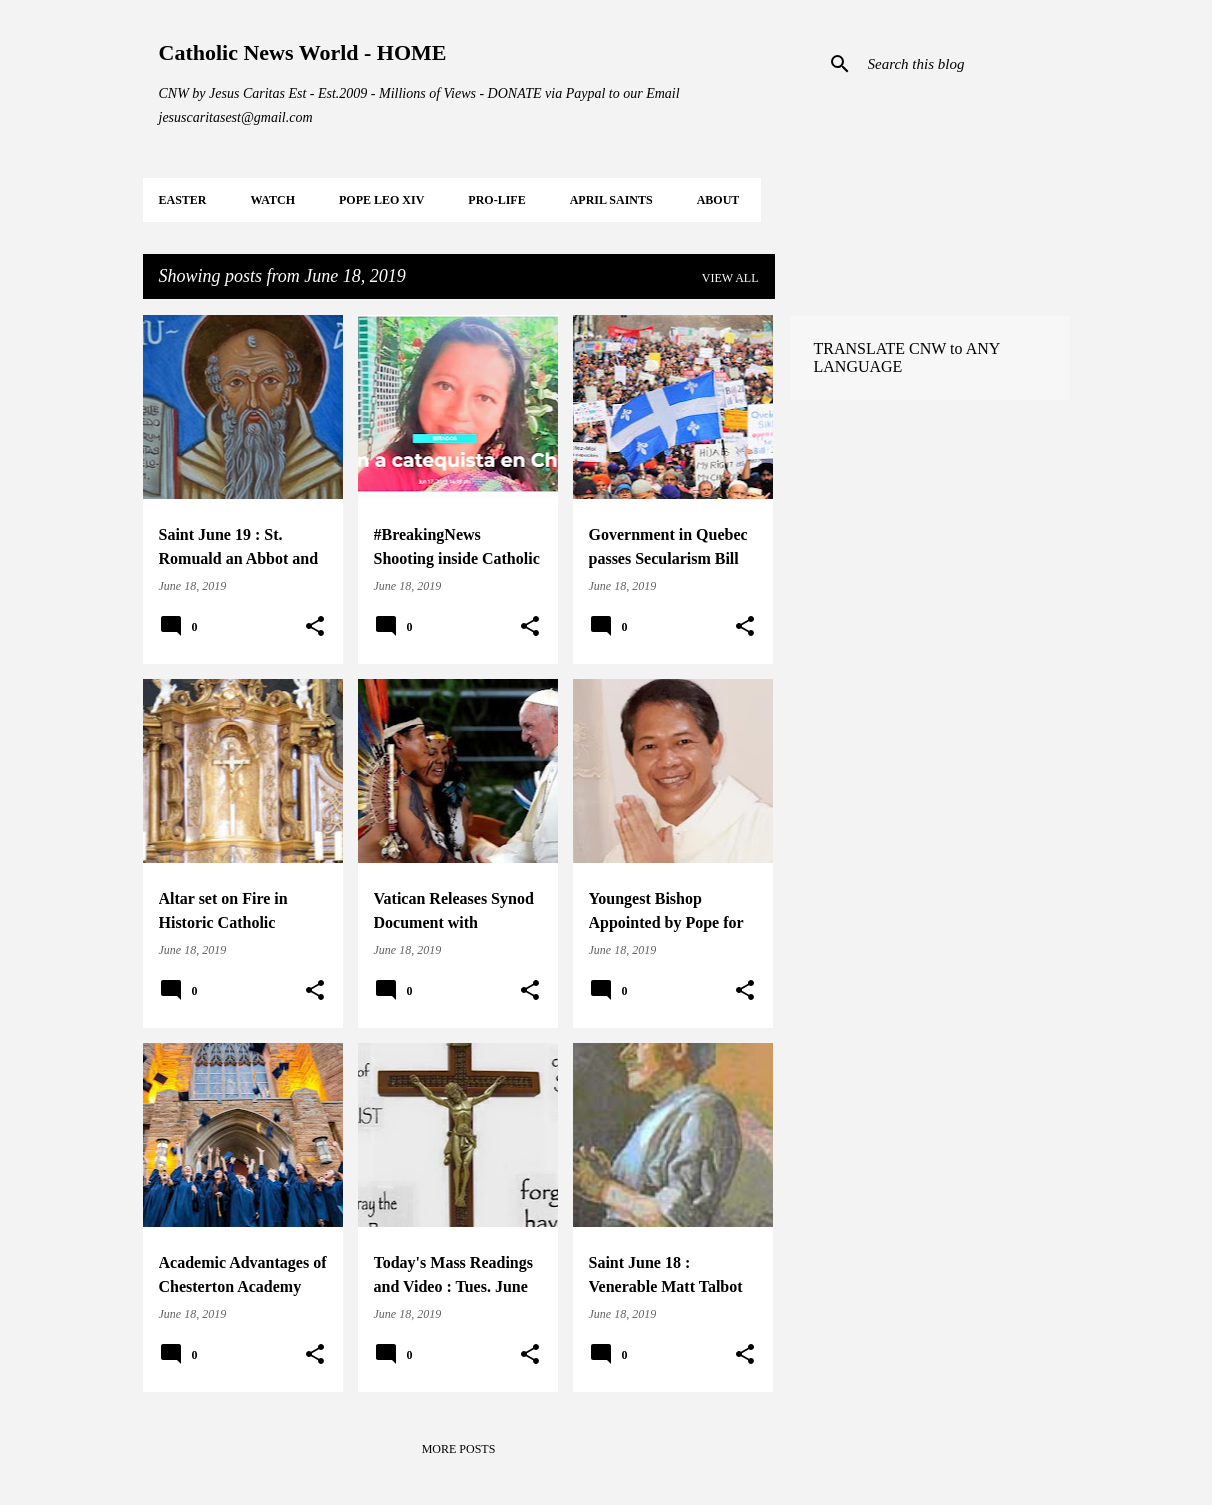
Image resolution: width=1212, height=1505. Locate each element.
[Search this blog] (965, 64)
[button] (315, 627)
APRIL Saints (611, 200)
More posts (459, 1449)
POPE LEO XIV (381, 200)
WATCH (273, 200)
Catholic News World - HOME (303, 52)
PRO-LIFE (496, 200)
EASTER (183, 200)
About (718, 200)
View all (730, 278)
